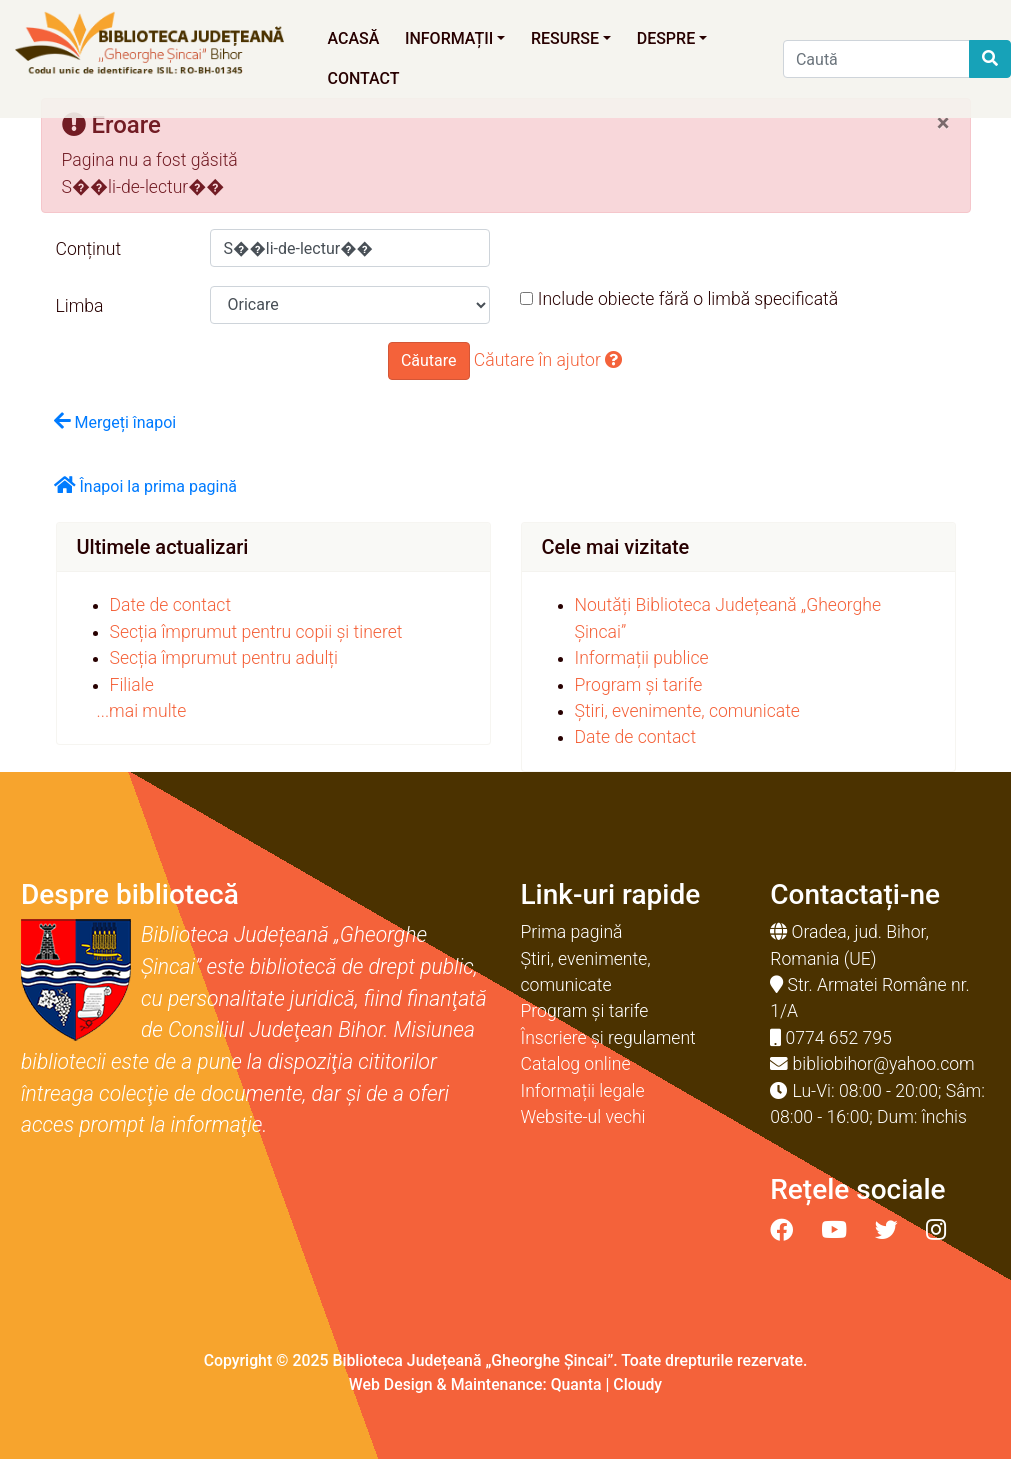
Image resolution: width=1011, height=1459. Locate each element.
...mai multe (142, 711)
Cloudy (637, 1384)
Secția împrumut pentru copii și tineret (256, 632)
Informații (455, 38)
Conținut (89, 249)
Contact (363, 78)
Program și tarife (639, 685)
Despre (672, 38)
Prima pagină (572, 932)
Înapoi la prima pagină (146, 485)
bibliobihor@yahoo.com (884, 1064)
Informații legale (583, 1091)
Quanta (576, 1384)
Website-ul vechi (583, 1117)
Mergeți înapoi (115, 421)
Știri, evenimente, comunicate (687, 711)
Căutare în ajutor (548, 360)
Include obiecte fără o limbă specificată (679, 299)
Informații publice (642, 658)
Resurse (571, 38)
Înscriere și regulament (608, 1038)
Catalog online (576, 1064)
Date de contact (171, 605)
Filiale (132, 685)
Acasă (353, 38)
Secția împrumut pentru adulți (224, 658)
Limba (80, 306)
